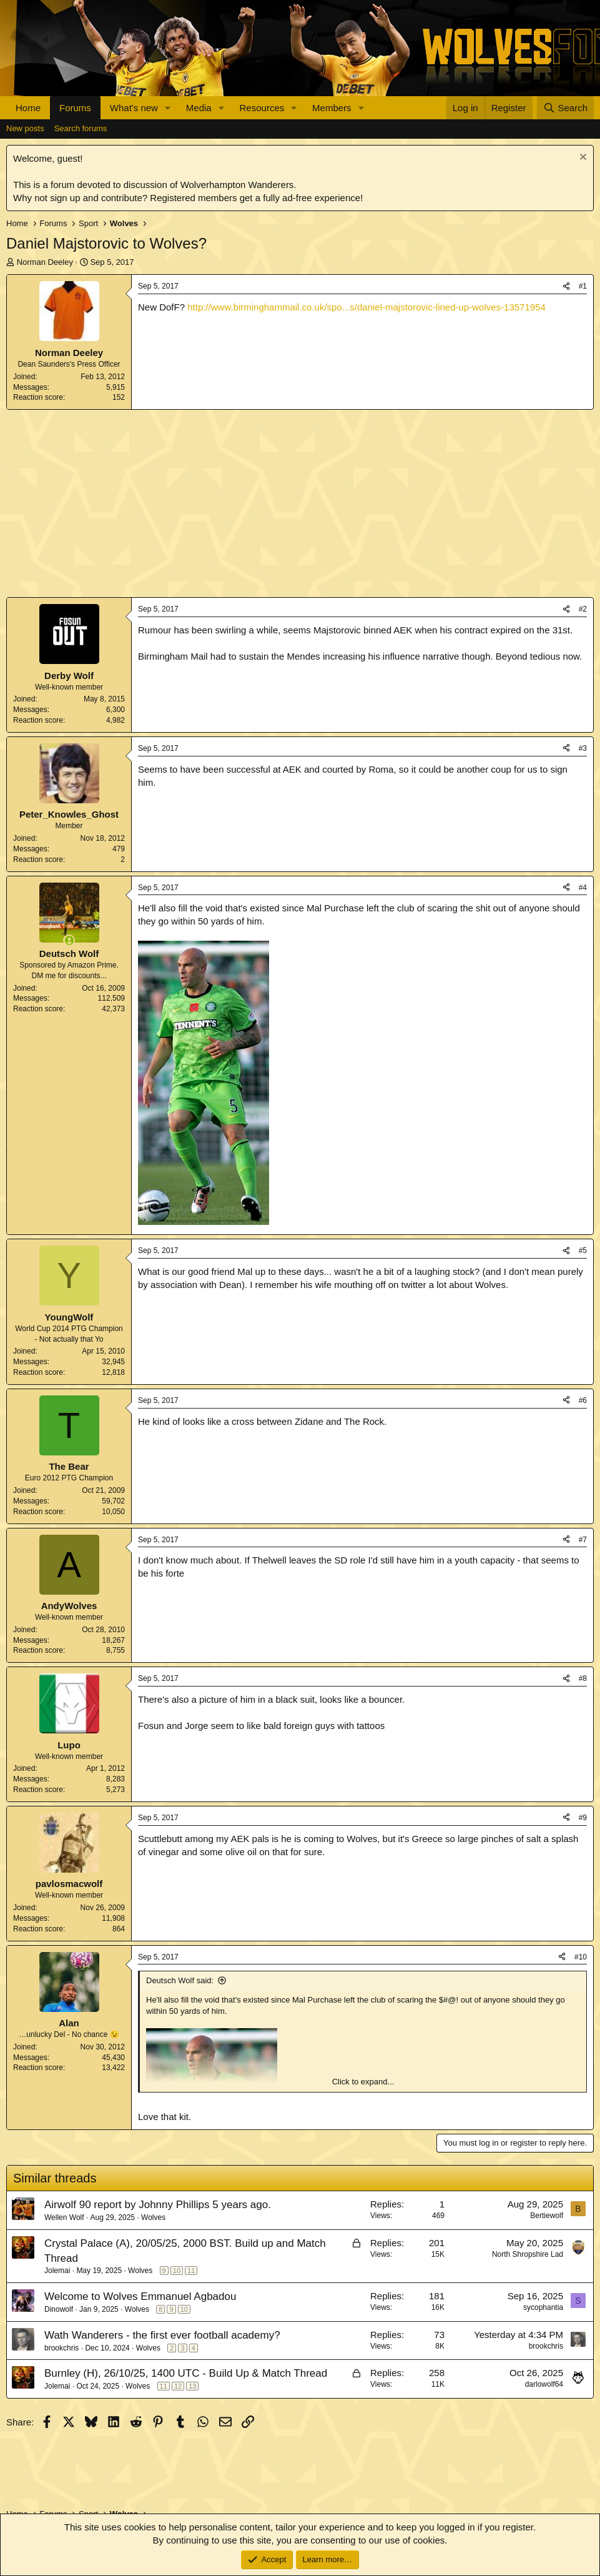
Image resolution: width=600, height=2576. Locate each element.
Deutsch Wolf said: (180, 1980)
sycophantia (543, 2307)
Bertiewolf (546, 2215)
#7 (583, 1539)
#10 (580, 1957)
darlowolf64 (544, 2384)
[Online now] (69, 940)
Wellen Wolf (64, 2217)
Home (28, 107)
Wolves (153, 2217)
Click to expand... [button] (363, 2081)
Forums (75, 107)
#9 (583, 1817)
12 (178, 2386)
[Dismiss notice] (581, 158)
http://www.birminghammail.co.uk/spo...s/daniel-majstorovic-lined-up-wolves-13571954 (366, 307)
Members (332, 107)
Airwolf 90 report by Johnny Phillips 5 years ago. (157, 2205)
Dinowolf (58, 2309)
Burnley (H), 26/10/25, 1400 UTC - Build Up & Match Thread (185, 2373)
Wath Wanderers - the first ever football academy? (162, 2335)
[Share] (566, 286)
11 (191, 2270)
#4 (583, 887)
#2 (583, 609)
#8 (583, 1678)
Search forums (80, 128)
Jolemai (57, 2270)
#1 (583, 286)
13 (192, 2386)
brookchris (61, 2348)
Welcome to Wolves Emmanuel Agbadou (140, 2296)
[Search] (565, 107)
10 (176, 2270)
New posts (25, 128)
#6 (583, 1400)
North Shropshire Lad (527, 2254)
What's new (134, 107)
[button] (168, 107)
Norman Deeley (45, 262)
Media (199, 107)
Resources (262, 107)
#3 (583, 748)
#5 (583, 1250)
